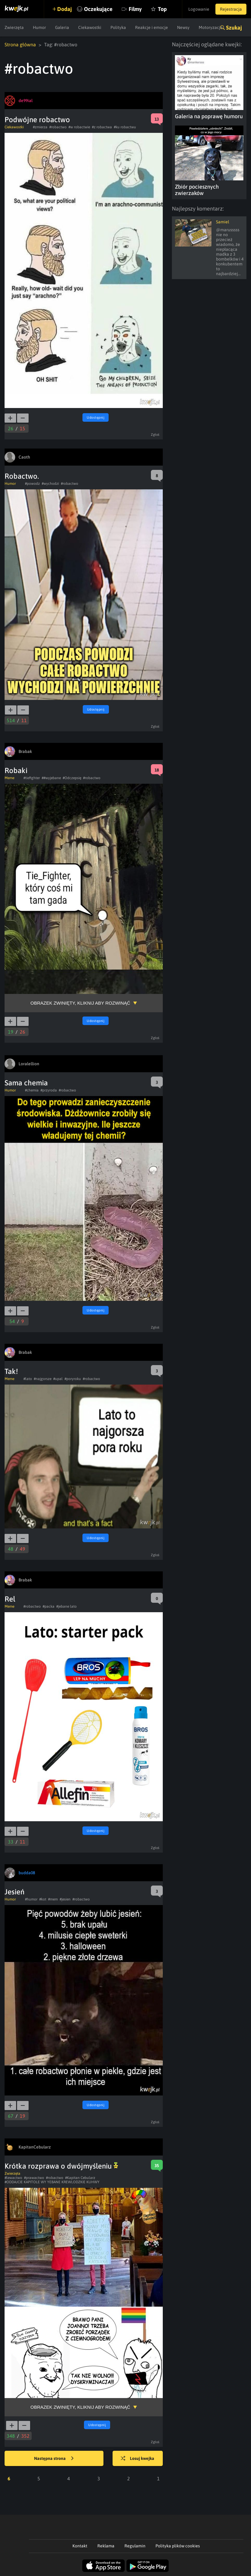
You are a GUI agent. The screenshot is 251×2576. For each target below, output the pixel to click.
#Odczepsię (72, 778)
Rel (10, 1599)
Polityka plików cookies (177, 2545)
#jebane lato (66, 1606)
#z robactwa (102, 127)
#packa (48, 1606)
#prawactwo (34, 2178)
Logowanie (198, 9)
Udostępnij (95, 417)
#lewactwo (13, 2178)
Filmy (135, 9)
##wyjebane (51, 778)
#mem (53, 1899)
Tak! (11, 1371)
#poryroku (72, 1379)
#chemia (32, 1090)
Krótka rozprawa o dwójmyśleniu (61, 2166)
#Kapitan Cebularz (80, 2178)
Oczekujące (98, 9)
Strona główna (20, 44)
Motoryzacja (211, 27)
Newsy (183, 27)
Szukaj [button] (234, 27)
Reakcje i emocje (151, 27)
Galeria (62, 27)
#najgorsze (42, 1379)
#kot (42, 1899)
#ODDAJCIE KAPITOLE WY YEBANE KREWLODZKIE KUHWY (52, 2182)
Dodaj (64, 9)
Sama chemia (26, 1083)
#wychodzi (50, 483)
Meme (9, 778)
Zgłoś (155, 434)
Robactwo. (22, 476)
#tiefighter (31, 778)
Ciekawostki (89, 27)
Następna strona (54, 2458)
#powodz (32, 483)
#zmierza (40, 127)
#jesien (65, 1899)
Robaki (16, 770)
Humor (39, 27)
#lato (27, 1379)
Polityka (118, 27)
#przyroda (48, 1090)
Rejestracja (231, 9)
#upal (58, 1379)
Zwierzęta (14, 27)
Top (162, 9)
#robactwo (58, 127)
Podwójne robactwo (37, 119)
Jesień (14, 1892)
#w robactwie (79, 127)
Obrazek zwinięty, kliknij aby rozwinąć (80, 1003)
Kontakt (79, 2545)
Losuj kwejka (137, 2458)
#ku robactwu (125, 127)
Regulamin (134, 2545)
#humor (31, 1899)
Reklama (105, 2545)
